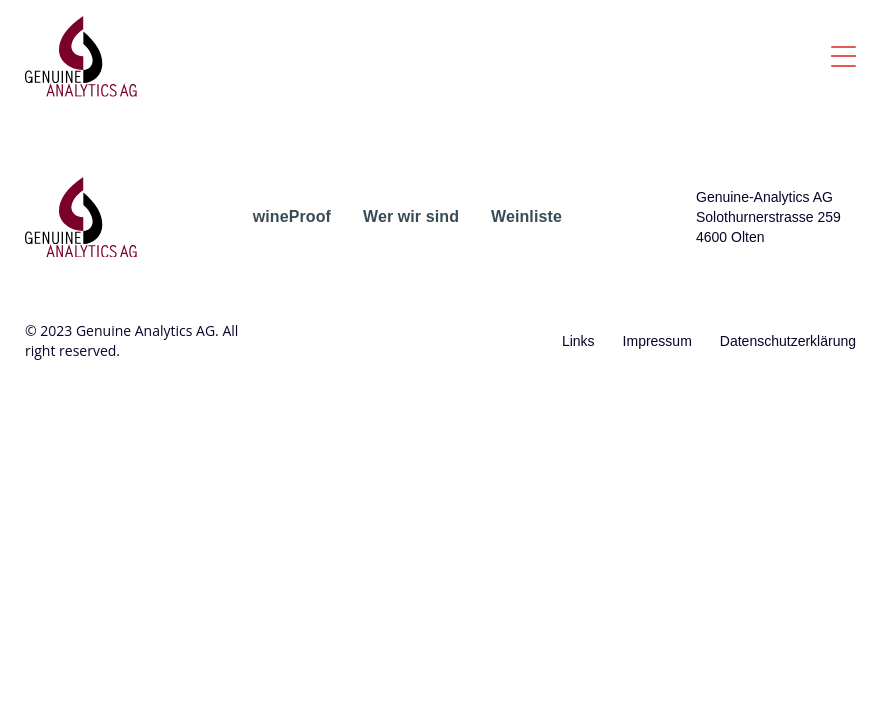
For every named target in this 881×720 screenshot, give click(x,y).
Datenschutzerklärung (788, 341)
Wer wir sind (411, 216)
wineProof (292, 216)
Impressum (657, 341)
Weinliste (526, 216)
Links (578, 341)
